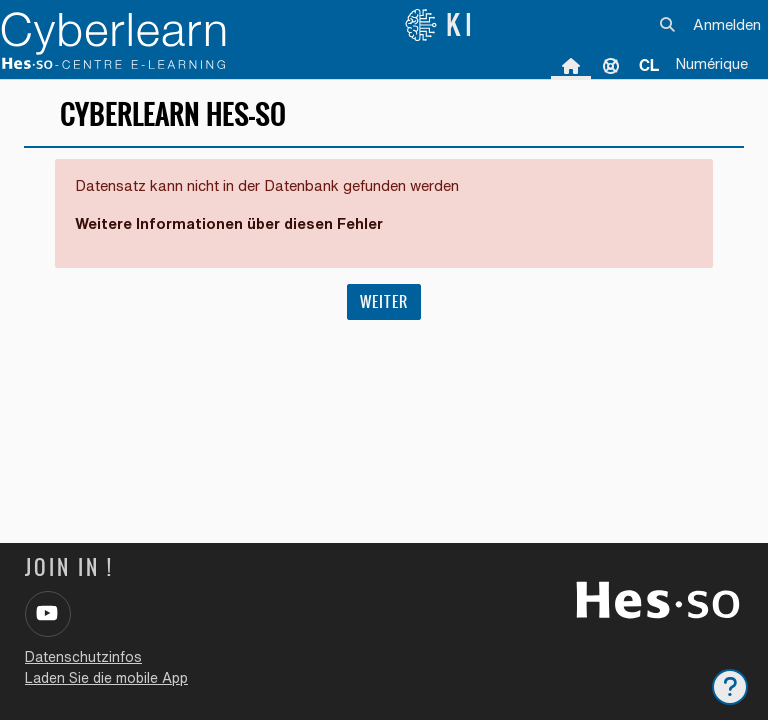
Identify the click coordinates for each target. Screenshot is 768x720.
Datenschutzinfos (83, 657)
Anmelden (727, 24)
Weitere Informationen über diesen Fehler (229, 223)
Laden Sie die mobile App (106, 678)
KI (440, 25)
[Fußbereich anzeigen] (730, 687)
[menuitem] (649, 65)
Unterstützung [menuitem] (611, 65)
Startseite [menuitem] (571, 65)
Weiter (384, 301)
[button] (668, 25)
